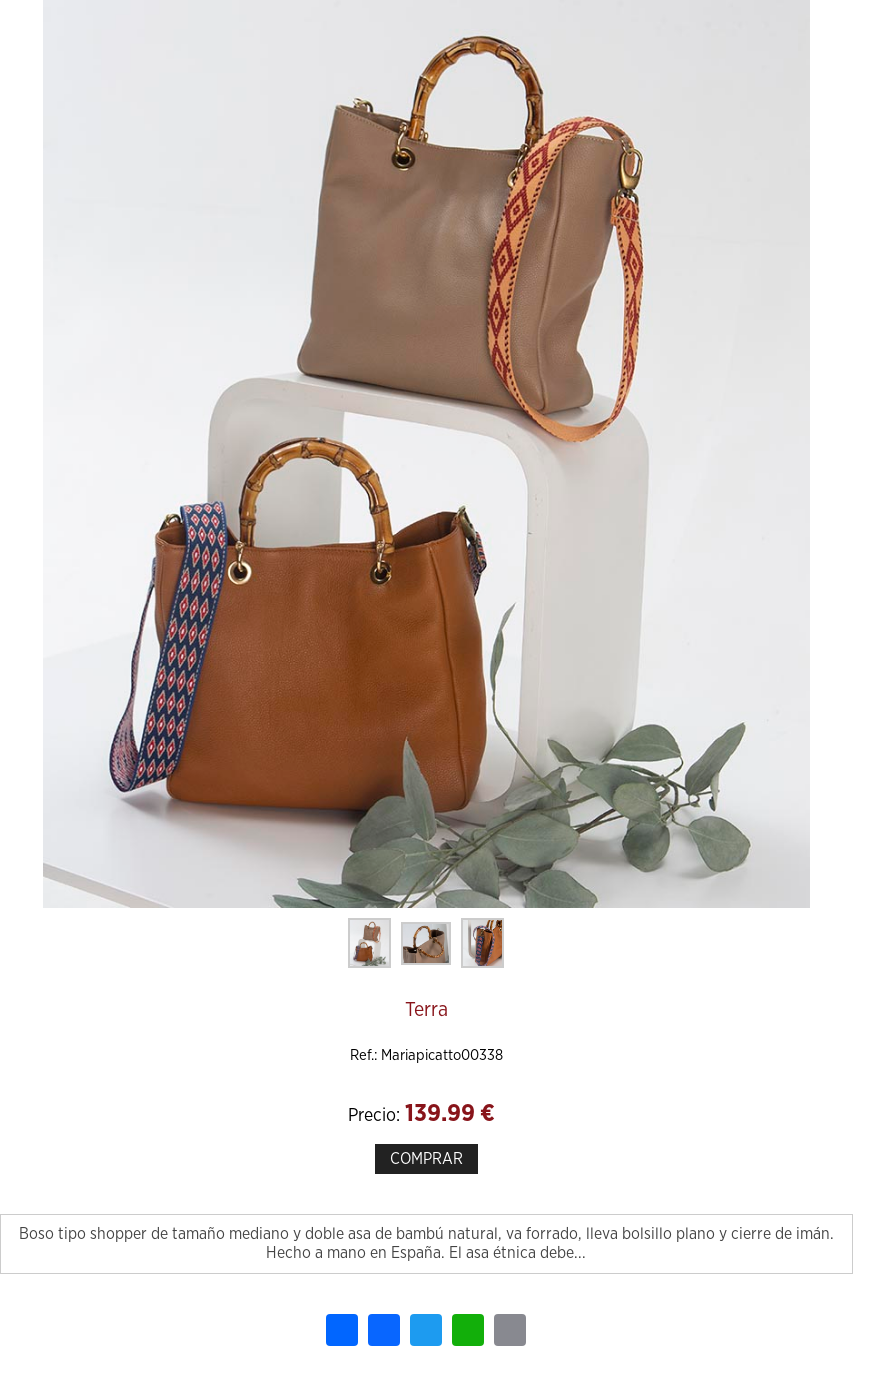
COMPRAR (426, 1159)
